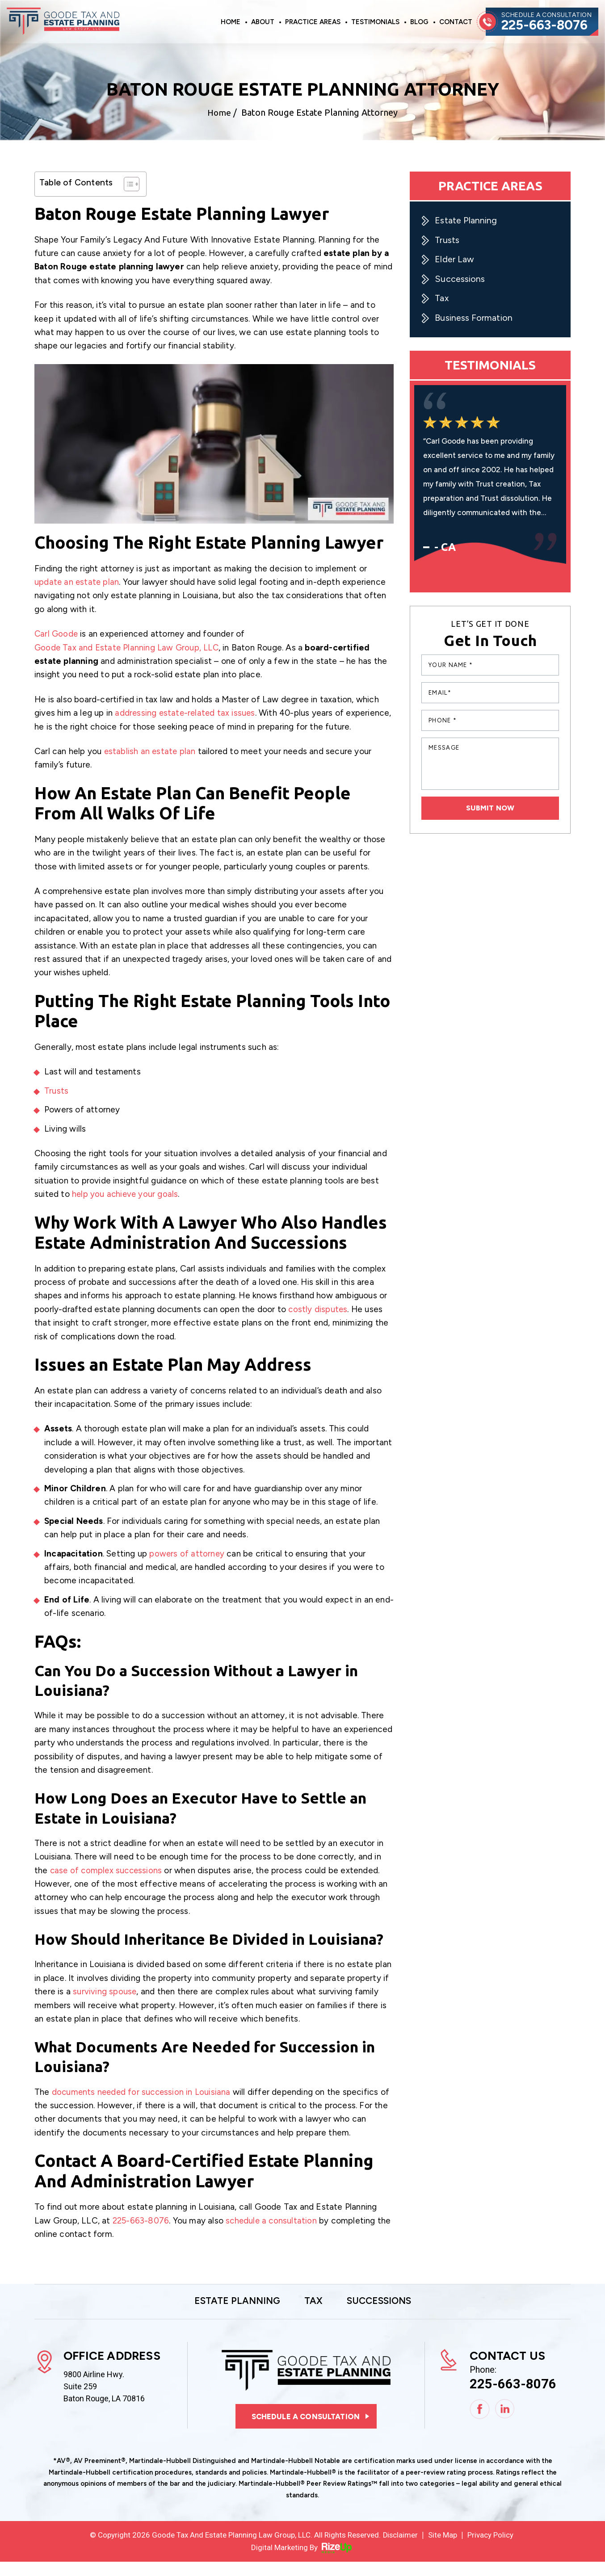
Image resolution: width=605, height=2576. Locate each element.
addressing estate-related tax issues (186, 713)
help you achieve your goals (126, 1208)
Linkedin (505, 2423)
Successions (460, 279)
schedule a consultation (272, 2234)
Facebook (480, 2423)
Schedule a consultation (306, 2429)
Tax (442, 299)
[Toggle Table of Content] (127, 184)
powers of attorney (187, 1567)
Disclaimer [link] (400, 2549)
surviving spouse (105, 2005)
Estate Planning (466, 220)
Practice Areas (312, 22)
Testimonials (375, 22)
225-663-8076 (546, 25)
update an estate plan (77, 582)
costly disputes (318, 1322)
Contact (455, 22)
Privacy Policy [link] (491, 2549)
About (262, 22)
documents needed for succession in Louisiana (143, 2105)
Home (230, 22)
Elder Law (454, 260)
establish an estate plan (150, 764)
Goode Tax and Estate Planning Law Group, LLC (128, 647)
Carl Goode (56, 634)
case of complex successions (107, 1884)
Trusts (56, 1104)
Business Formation (474, 319)
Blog (419, 22)
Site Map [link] (443, 2549)
